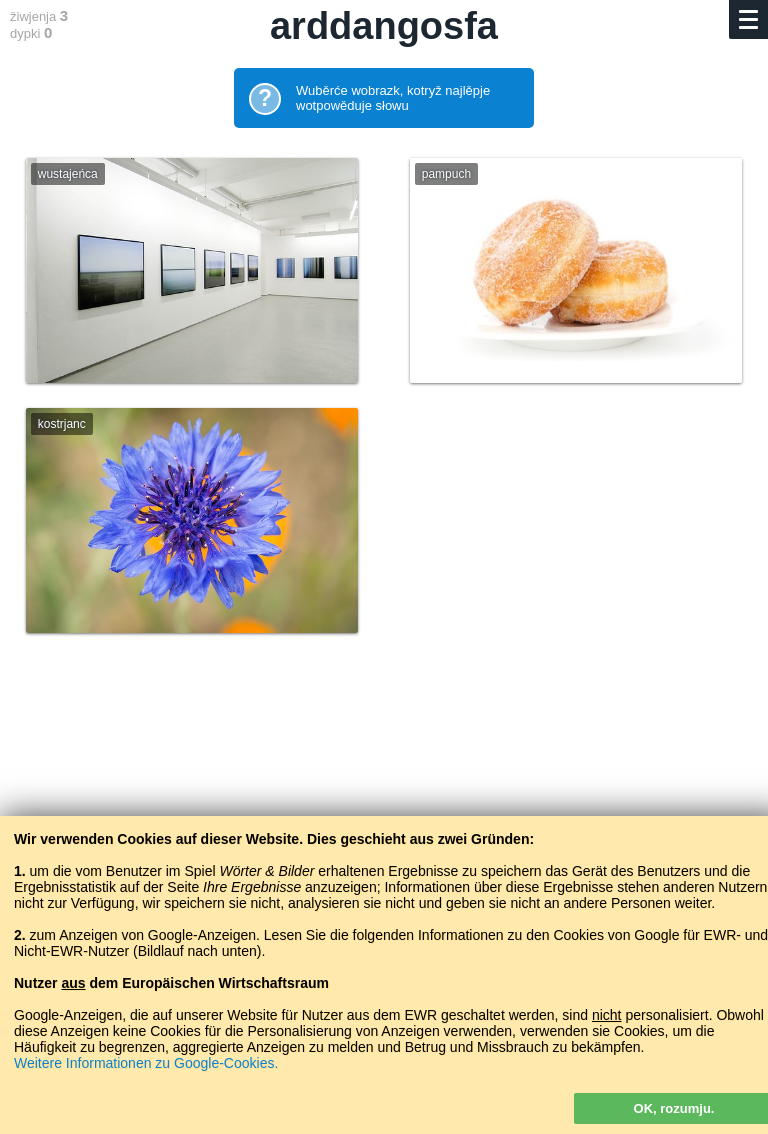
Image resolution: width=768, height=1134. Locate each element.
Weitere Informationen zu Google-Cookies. (146, 1063)
